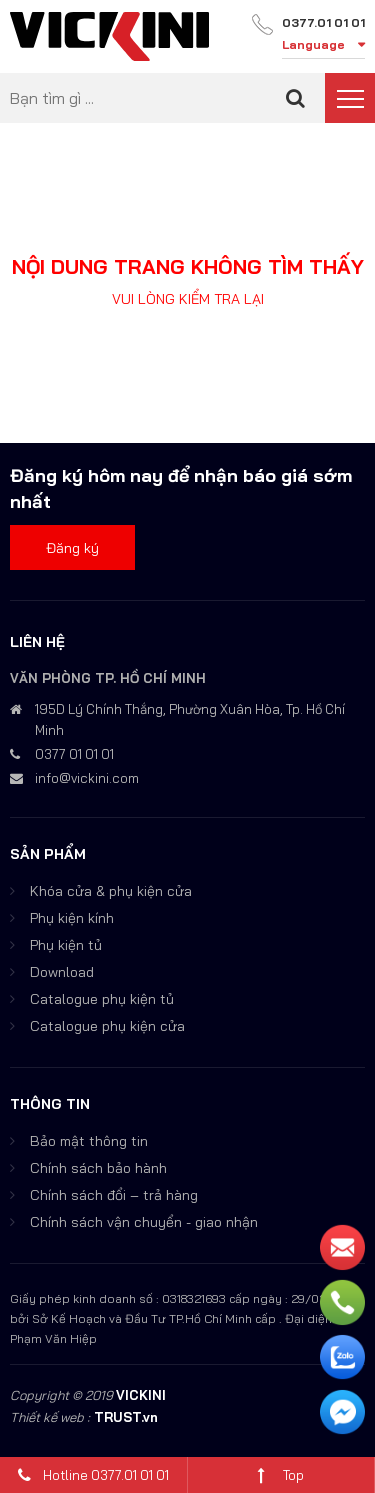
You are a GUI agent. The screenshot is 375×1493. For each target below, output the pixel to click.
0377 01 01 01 (74, 754)
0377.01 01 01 (323, 22)
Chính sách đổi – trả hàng (114, 1195)
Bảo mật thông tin (89, 1141)
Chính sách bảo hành (98, 1168)
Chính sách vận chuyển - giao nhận (144, 1222)
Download (62, 972)
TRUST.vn (126, 1417)
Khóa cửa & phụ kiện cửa (111, 891)
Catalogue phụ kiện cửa (107, 1026)
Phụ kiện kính (72, 918)
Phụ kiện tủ (66, 945)
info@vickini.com (87, 778)
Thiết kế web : (50, 1417)
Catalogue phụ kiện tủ (102, 999)
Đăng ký (72, 548)
